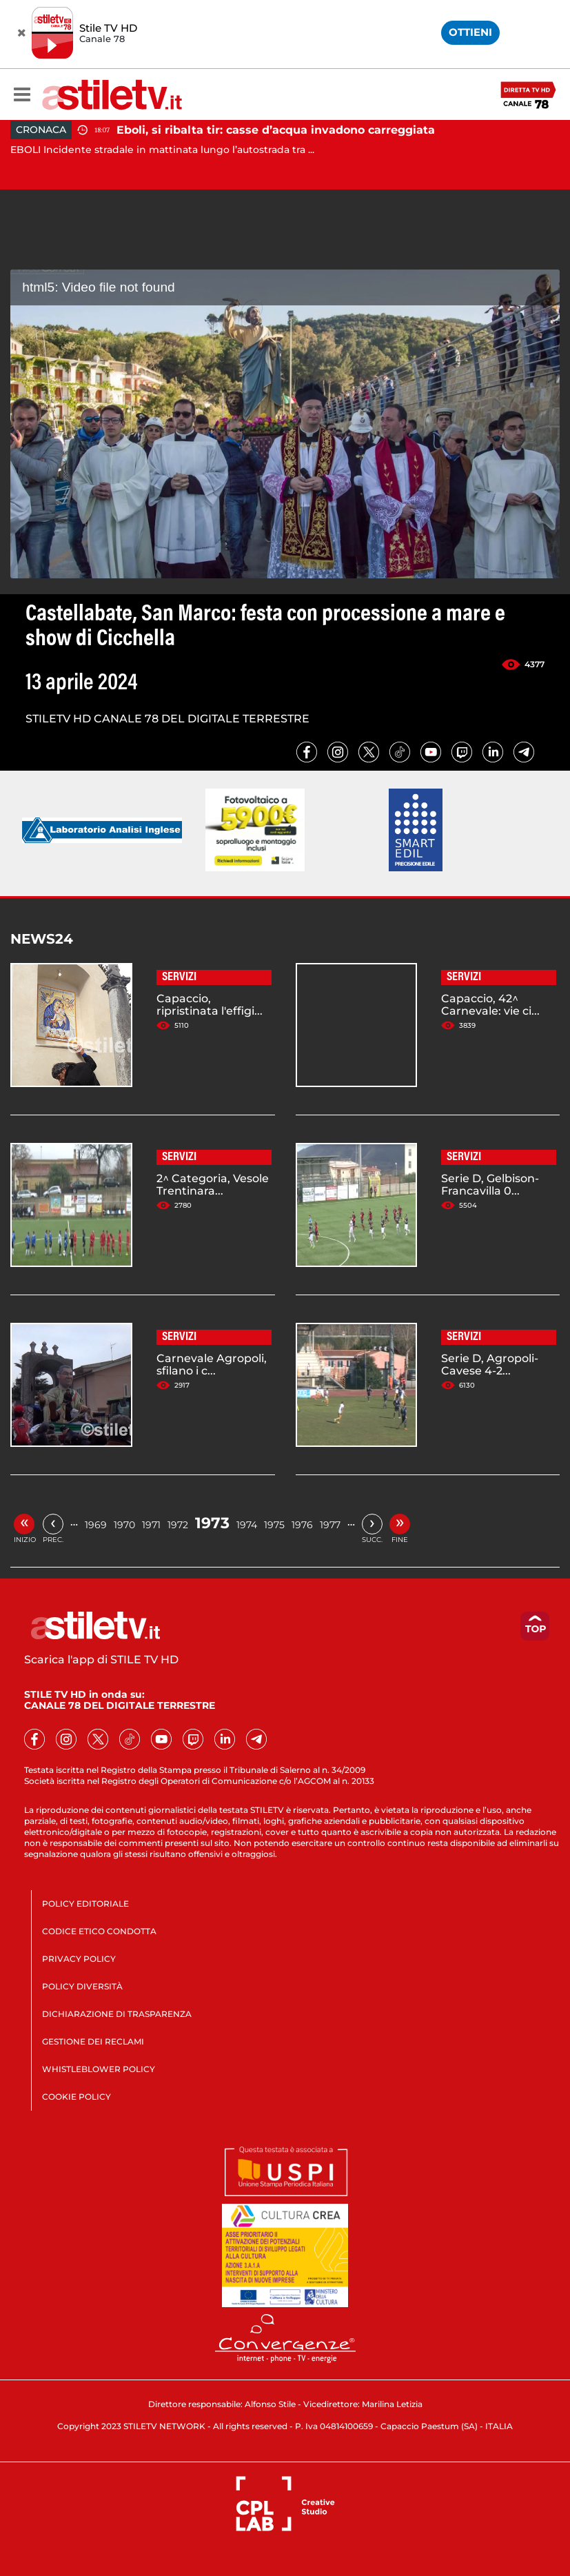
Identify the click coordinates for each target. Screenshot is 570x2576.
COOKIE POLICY (76, 2096)
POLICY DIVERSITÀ (82, 1986)
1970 (124, 1525)
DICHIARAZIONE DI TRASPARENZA (117, 2014)
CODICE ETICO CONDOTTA (99, 1931)
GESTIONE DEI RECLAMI (93, 2041)
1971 (151, 1525)
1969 (96, 1525)
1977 (330, 1525)
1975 (274, 1525)
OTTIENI (470, 32)
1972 (177, 1525)
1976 (302, 1525)
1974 (246, 1525)
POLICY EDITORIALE (85, 1903)
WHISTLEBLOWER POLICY (98, 2069)
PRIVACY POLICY (79, 1959)
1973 (212, 1523)
